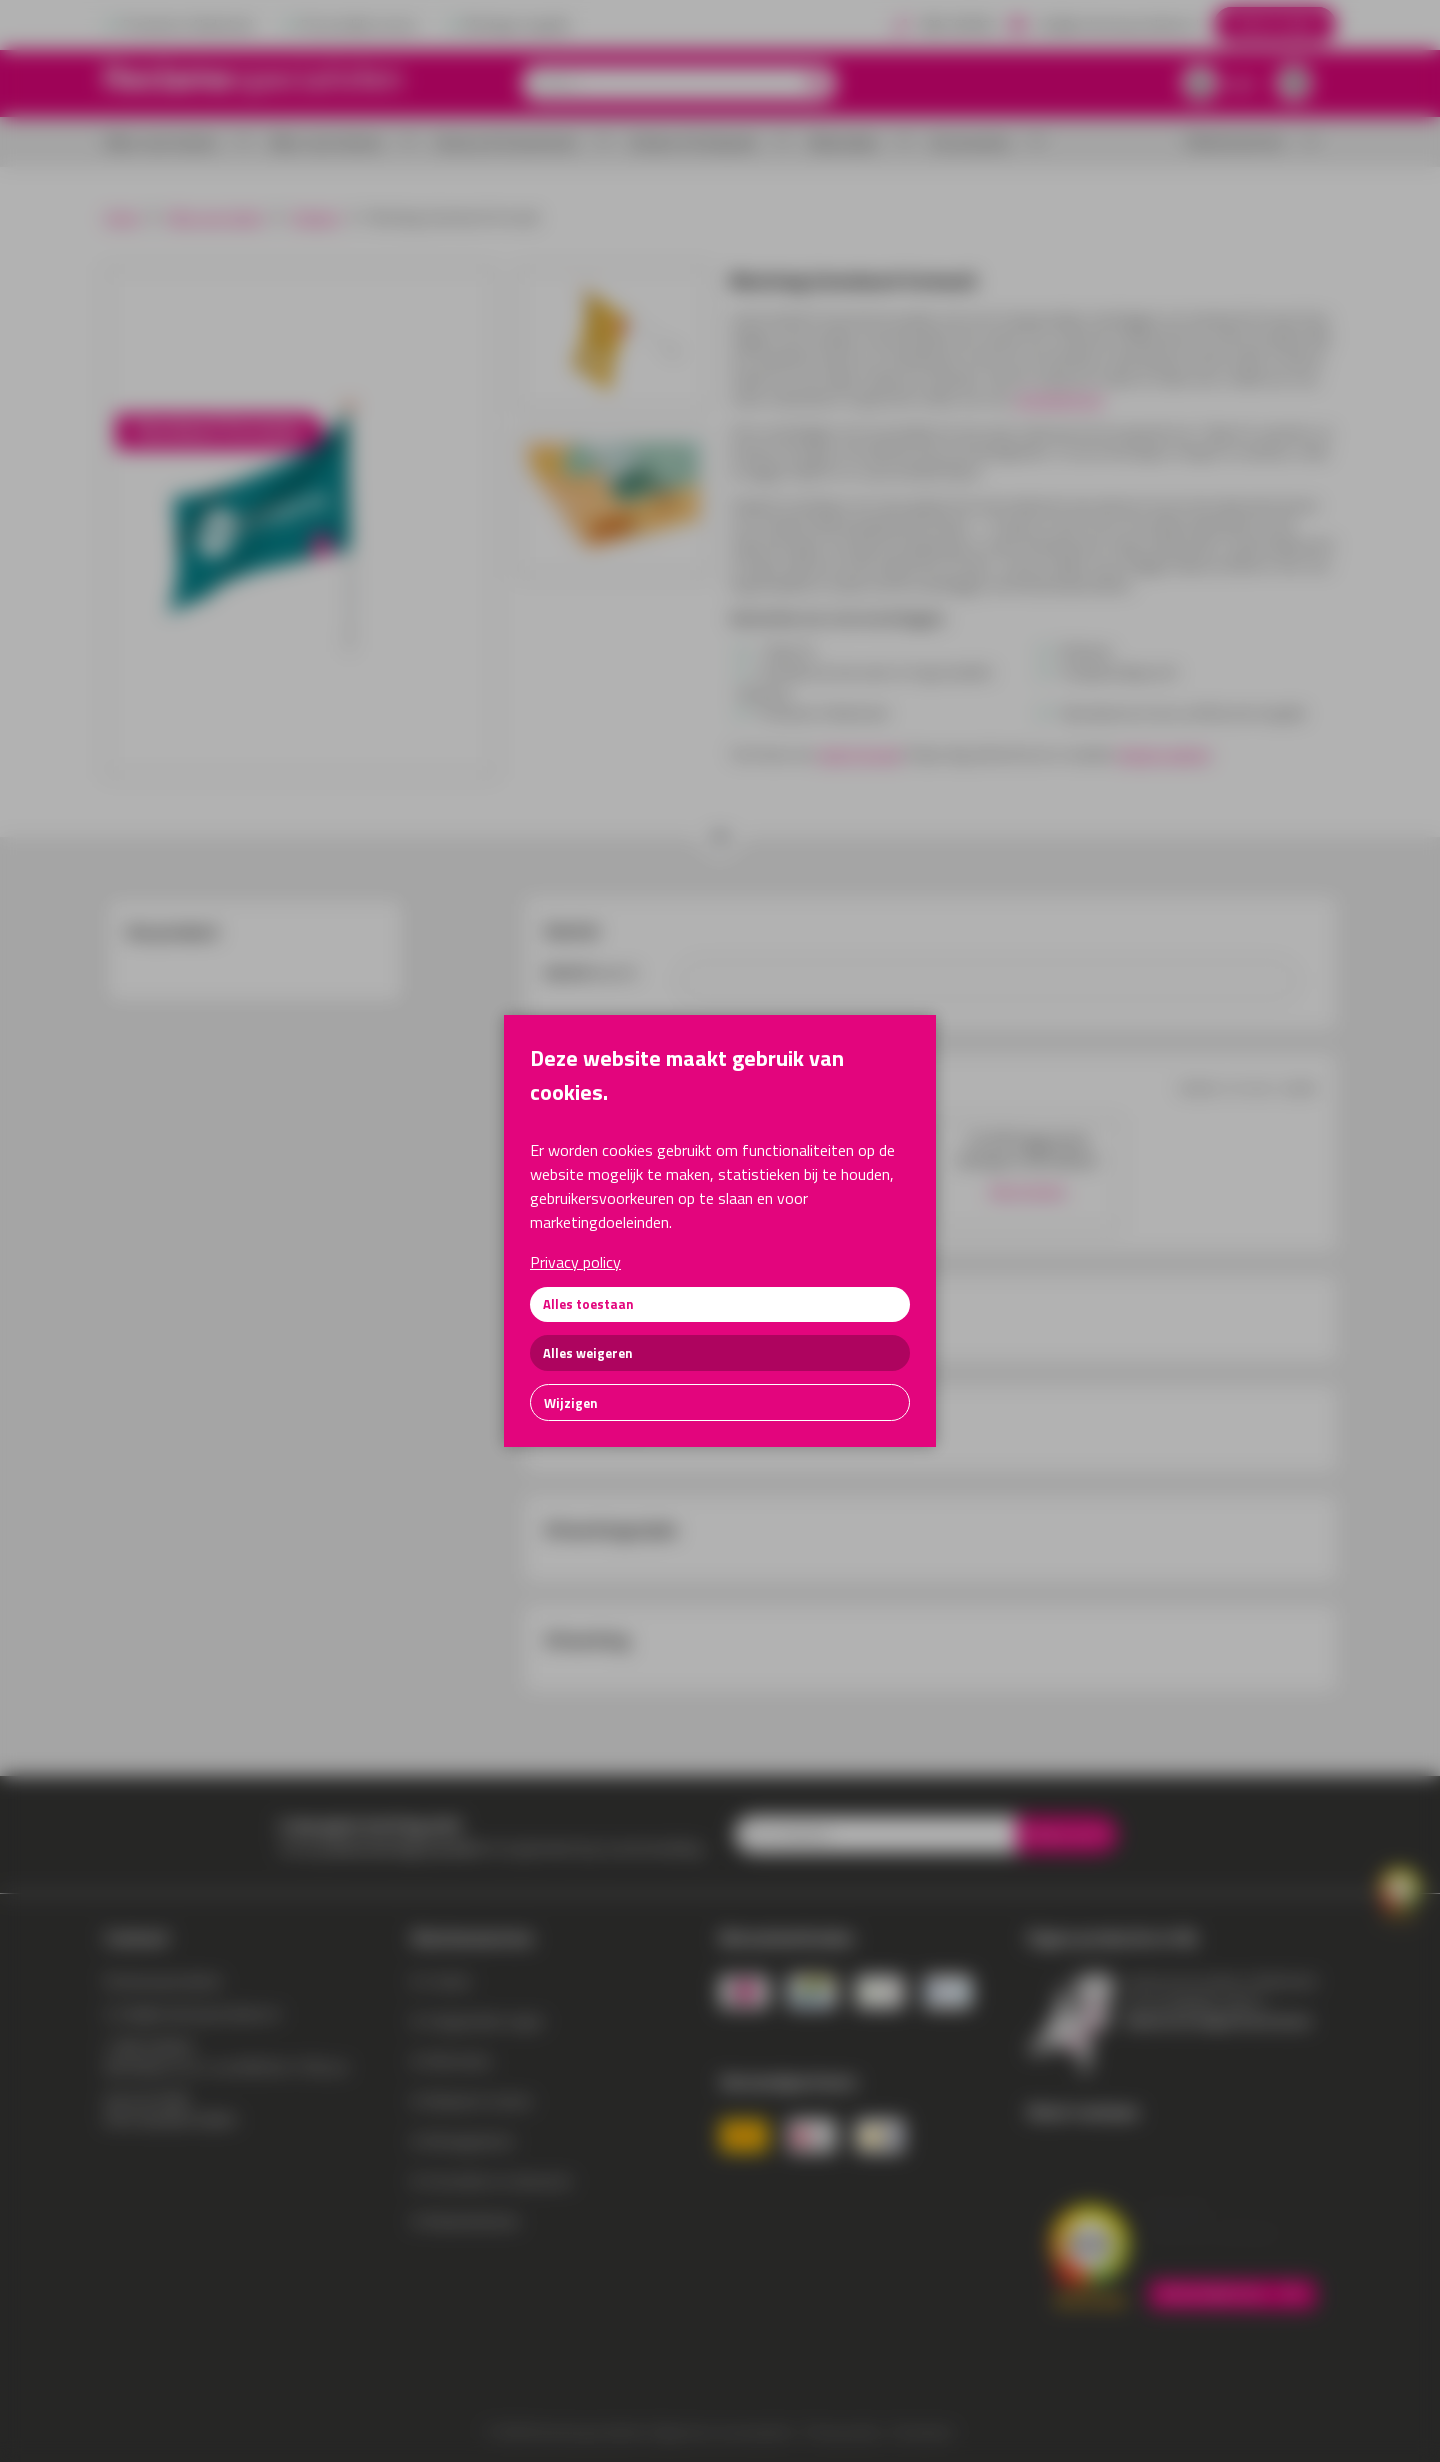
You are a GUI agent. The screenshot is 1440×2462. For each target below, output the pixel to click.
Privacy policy (575, 1262)
